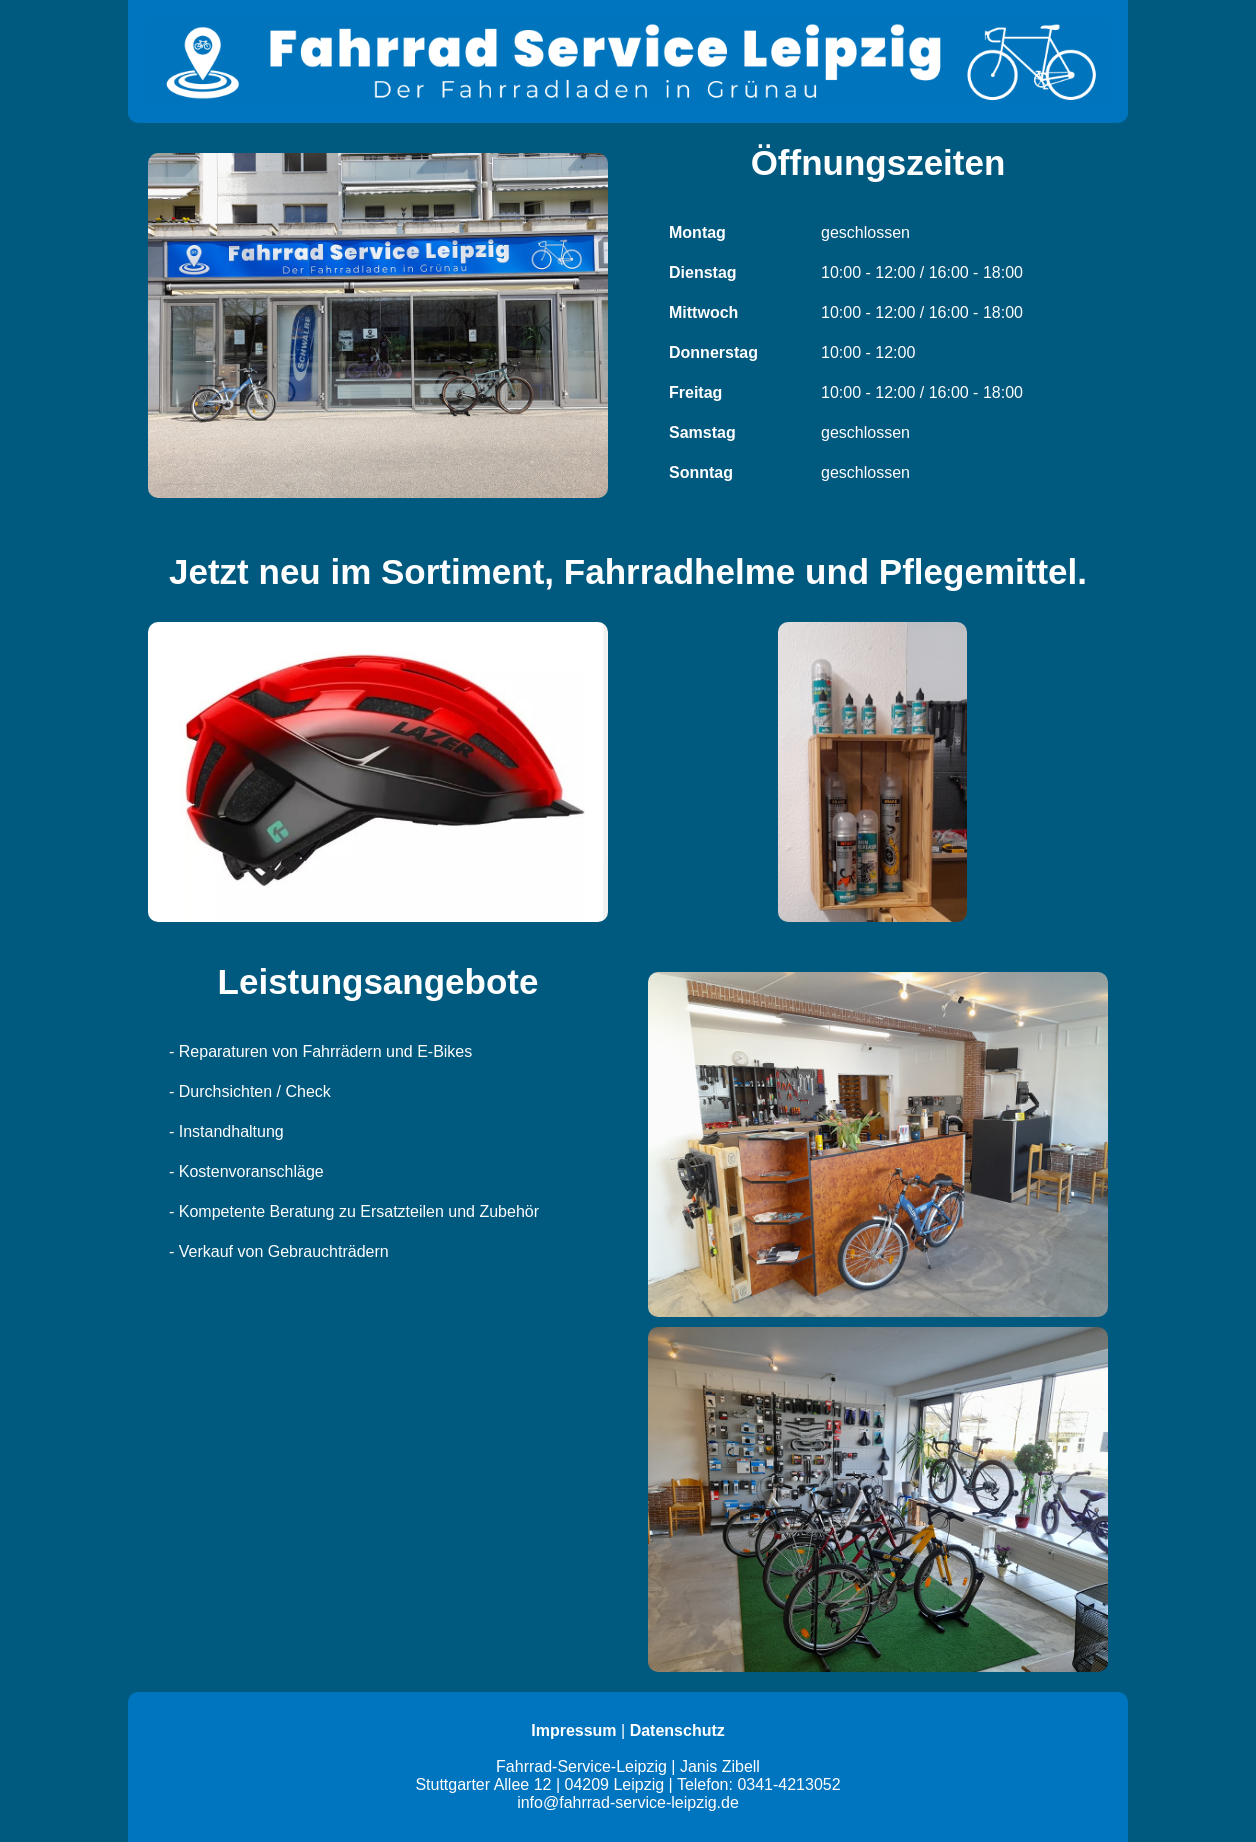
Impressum (573, 1730)
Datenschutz (677, 1730)
